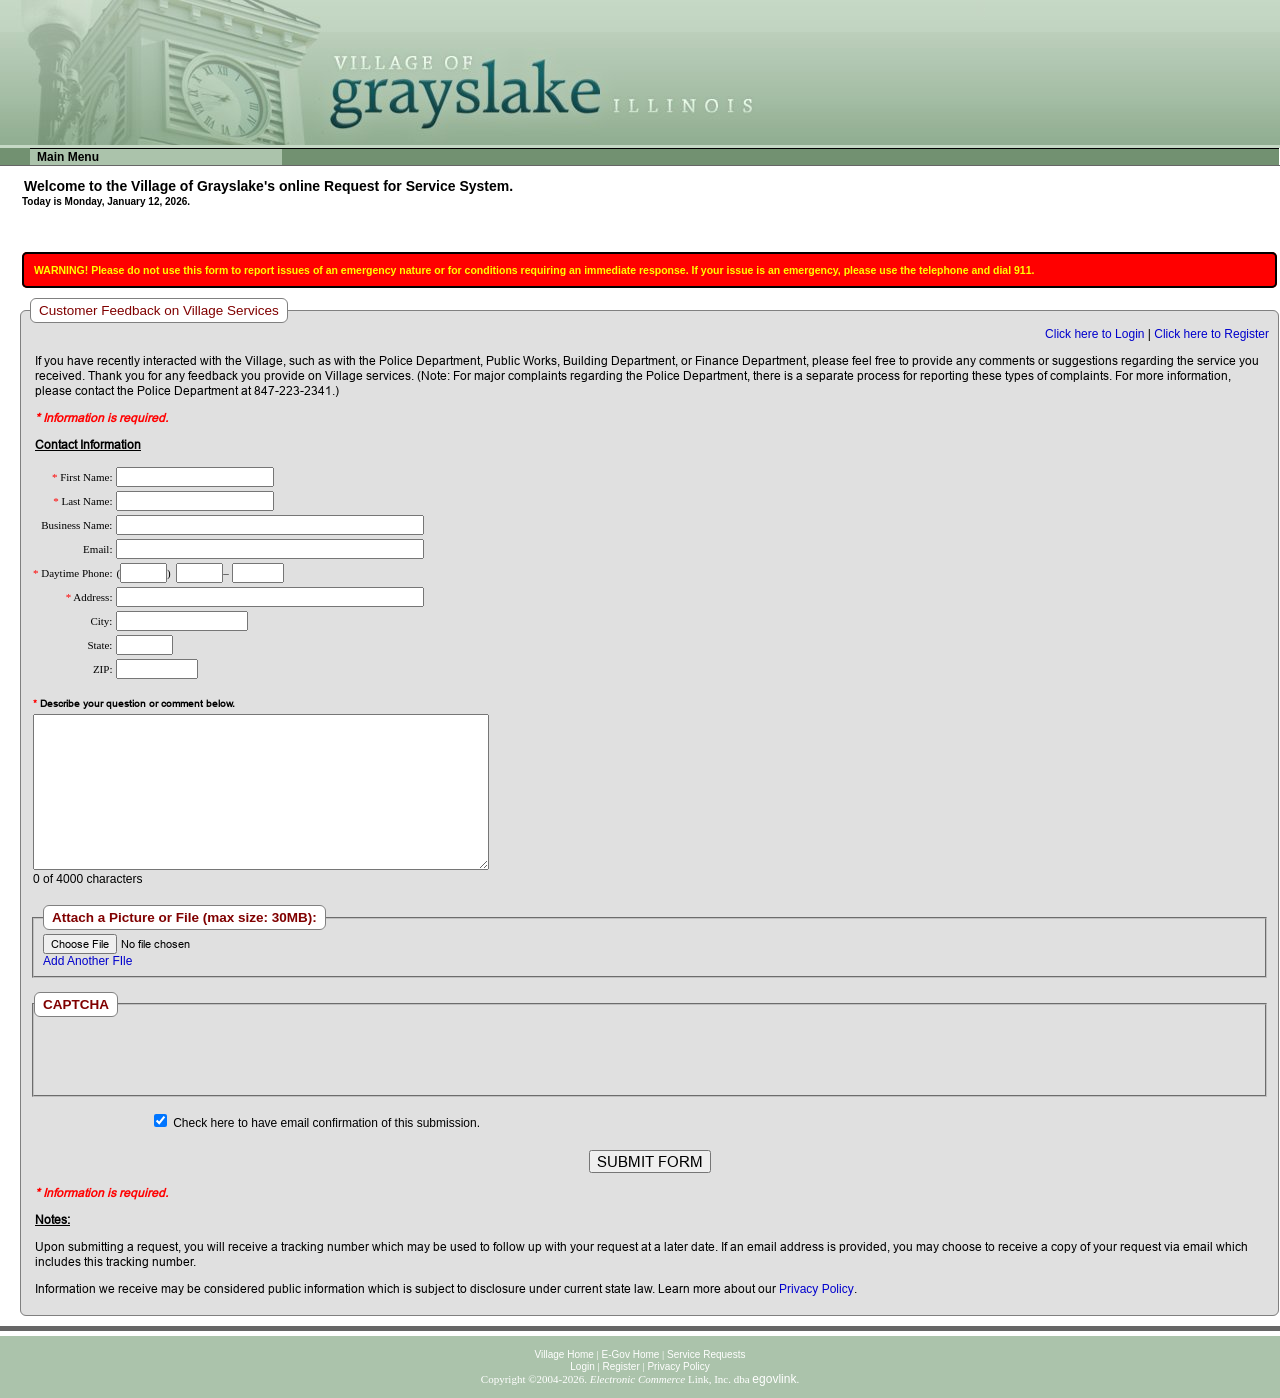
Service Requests (706, 1354)
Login (582, 1366)
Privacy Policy (816, 1289)
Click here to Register (1211, 334)
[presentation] (649, 1056)
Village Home (564, 1354)
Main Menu (68, 157)
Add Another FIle (87, 961)
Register (620, 1366)
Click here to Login (1094, 334)
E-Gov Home (631, 1354)
